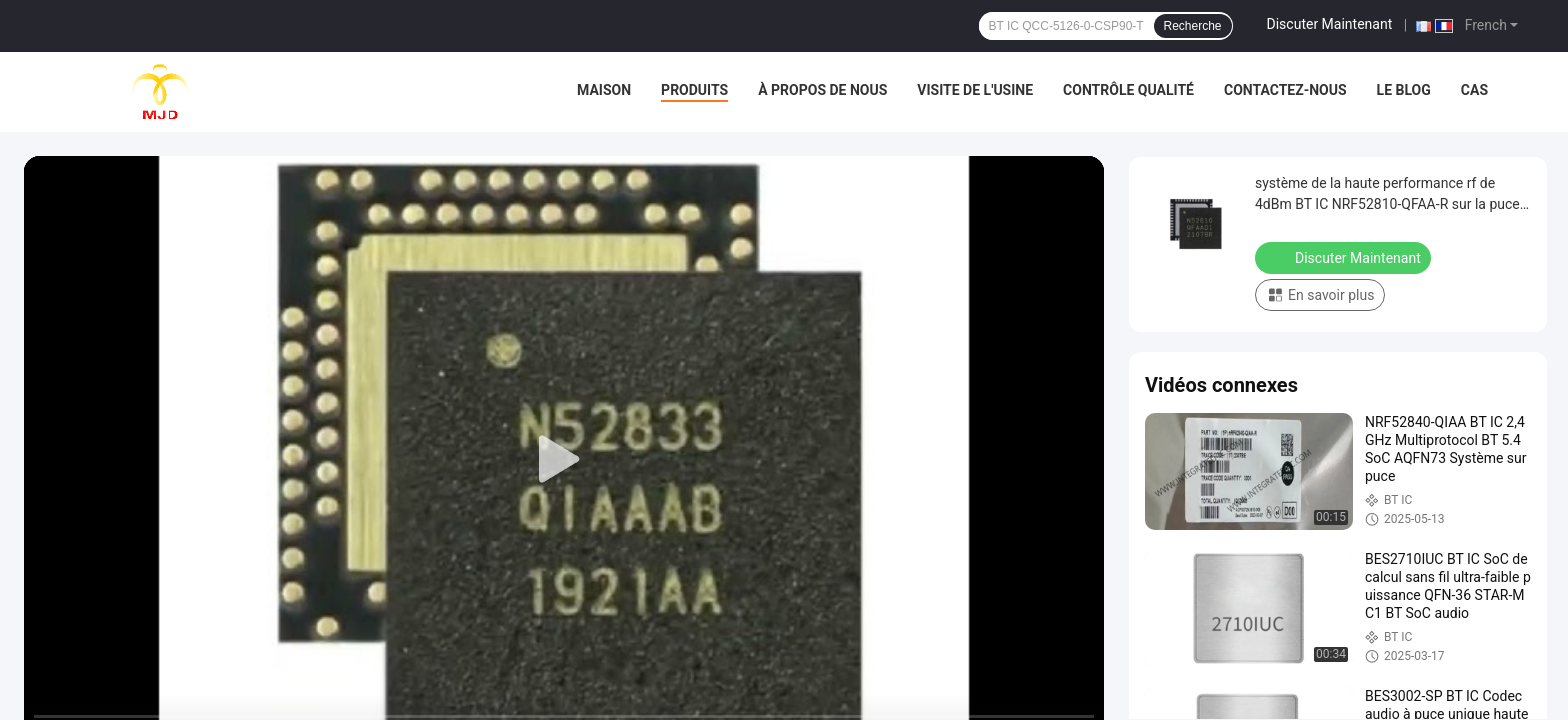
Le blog (1404, 90)
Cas (1474, 90)
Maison (604, 90)
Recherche (1193, 26)
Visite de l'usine (975, 90)
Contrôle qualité (1128, 90)
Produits (694, 90)
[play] (564, 460)
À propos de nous (822, 90)
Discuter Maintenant (1330, 24)
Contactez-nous (1285, 90)
